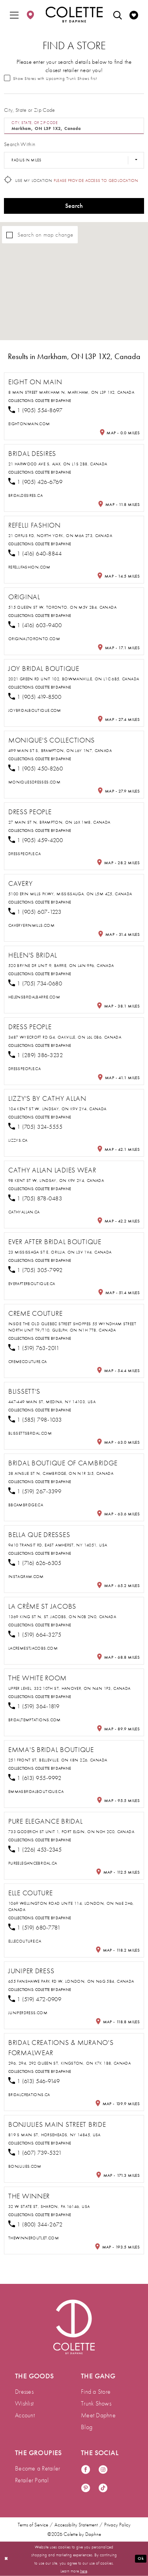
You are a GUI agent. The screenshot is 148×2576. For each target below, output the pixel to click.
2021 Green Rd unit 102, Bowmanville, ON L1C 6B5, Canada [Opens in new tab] (73, 679)
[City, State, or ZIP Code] (74, 126)
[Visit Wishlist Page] (133, 14)
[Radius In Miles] (74, 160)
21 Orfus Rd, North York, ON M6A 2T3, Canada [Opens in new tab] (60, 535)
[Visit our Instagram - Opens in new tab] (103, 2470)
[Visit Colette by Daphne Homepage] (74, 2327)
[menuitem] (14, 14)
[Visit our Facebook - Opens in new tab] (85, 2470)
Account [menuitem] (25, 2415)
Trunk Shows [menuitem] (96, 2403)
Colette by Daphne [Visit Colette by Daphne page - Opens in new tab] (53, 400)
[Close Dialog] (6, 2559)
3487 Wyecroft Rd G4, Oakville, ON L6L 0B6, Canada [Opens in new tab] (64, 1037)
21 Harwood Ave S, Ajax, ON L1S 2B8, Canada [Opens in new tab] (57, 464)
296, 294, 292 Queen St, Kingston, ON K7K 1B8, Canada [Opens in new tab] (69, 2063)
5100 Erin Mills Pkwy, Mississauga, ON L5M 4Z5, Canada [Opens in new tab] (70, 893)
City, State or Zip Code (29, 109)
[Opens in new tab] (29, 423)
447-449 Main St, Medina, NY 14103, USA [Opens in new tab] (52, 1401)
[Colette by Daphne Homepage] (74, 14)
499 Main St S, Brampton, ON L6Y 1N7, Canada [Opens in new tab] (60, 750)
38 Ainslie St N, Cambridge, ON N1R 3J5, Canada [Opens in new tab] (60, 1473)
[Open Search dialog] (117, 14)
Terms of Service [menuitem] (33, 2525)
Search (74, 206)
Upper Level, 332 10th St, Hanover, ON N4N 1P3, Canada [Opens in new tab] (69, 1688)
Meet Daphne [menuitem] (98, 2415)
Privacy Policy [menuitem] (117, 2525)
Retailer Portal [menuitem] (32, 2480)
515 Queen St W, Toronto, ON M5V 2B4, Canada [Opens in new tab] (62, 607)
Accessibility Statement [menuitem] (76, 2525)
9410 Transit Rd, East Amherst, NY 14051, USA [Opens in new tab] (57, 1545)
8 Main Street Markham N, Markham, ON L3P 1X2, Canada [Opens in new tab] (71, 392)
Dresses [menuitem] (24, 2391)
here (83, 2570)
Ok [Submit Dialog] (140, 2558)
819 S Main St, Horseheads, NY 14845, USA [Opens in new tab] (54, 2134)
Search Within (19, 144)
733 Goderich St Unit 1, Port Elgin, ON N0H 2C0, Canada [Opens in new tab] (71, 1831)
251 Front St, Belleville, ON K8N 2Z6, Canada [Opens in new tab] (57, 1760)
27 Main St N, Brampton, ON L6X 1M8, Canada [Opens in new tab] (59, 822)
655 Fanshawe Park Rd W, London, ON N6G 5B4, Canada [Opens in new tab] (71, 1981)
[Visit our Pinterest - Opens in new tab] (85, 2488)
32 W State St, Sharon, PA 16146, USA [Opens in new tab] (49, 2206)
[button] (14, 14)
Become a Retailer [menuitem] (37, 2468)
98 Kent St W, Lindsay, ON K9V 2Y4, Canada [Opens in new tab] (56, 1180)
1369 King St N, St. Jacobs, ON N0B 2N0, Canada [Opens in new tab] (62, 1616)
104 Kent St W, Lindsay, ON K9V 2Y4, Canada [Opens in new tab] (57, 1108)
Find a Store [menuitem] (96, 2391)
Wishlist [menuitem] (24, 2403)
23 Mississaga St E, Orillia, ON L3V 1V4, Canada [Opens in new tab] (59, 1252)
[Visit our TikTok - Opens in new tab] (103, 2488)
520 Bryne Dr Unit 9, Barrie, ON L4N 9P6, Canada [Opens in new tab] (61, 965)
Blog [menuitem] (86, 2427)
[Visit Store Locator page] (30, 14)
